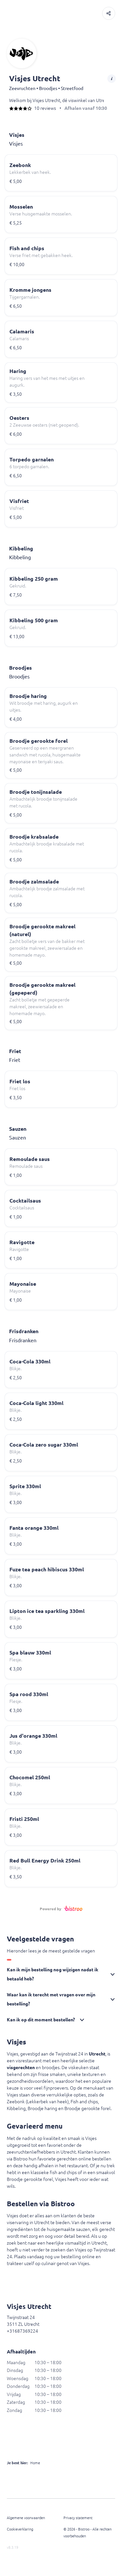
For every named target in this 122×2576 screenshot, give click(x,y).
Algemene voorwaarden (26, 2518)
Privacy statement (77, 2518)
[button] (108, 13)
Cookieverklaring (20, 2529)
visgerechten (21, 2067)
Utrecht (97, 2053)
